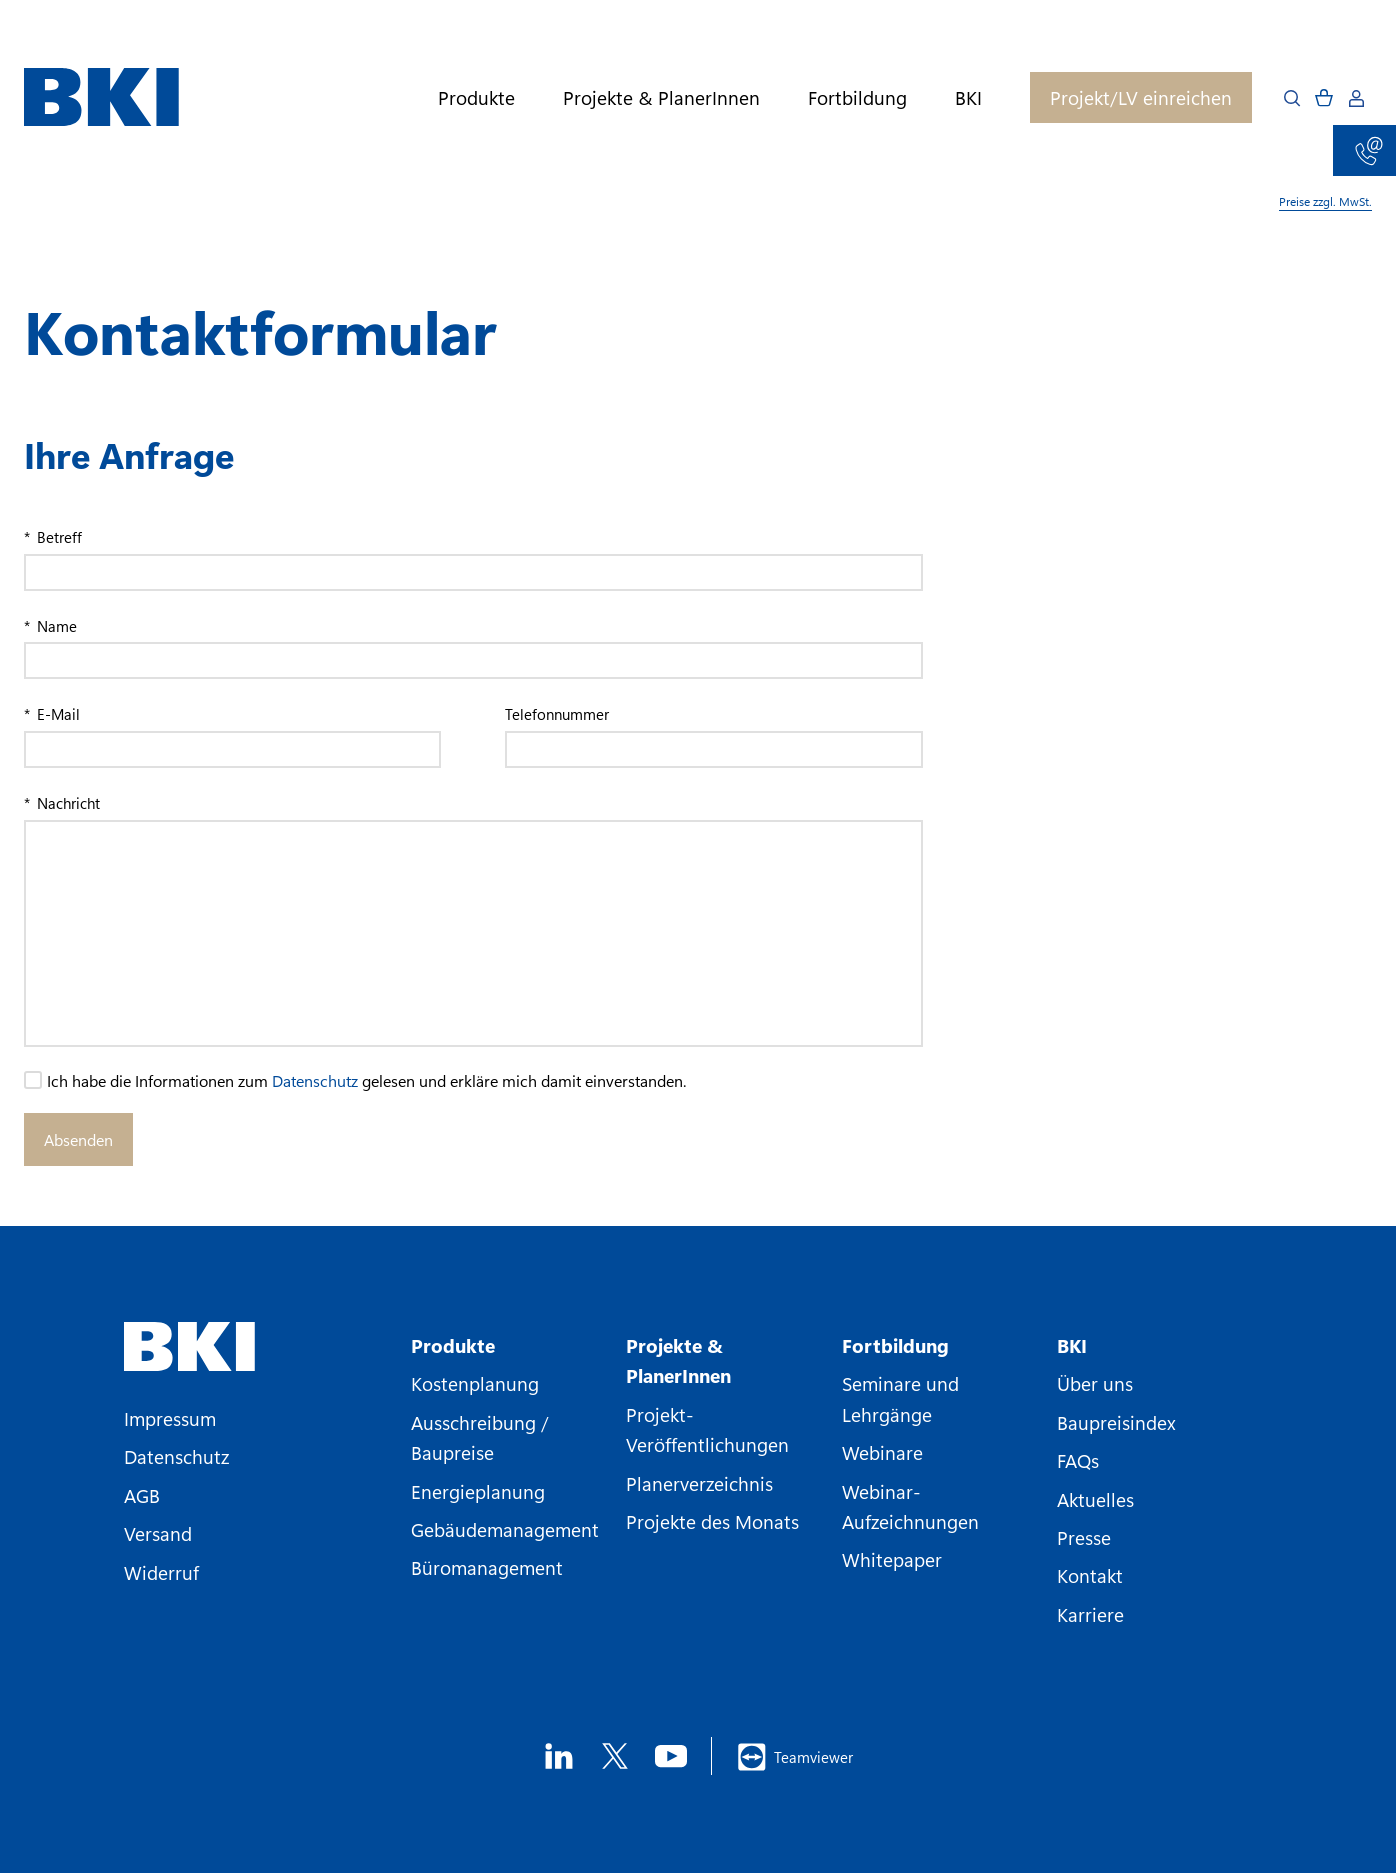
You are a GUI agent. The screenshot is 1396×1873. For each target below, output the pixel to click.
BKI (968, 97)
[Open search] (1292, 98)
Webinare (882, 1452)
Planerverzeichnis (699, 1483)
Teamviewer (794, 1757)
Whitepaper (892, 1559)
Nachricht (66, 803)
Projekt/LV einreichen (1141, 97)
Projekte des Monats (712, 1521)
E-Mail (56, 714)
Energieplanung (478, 1491)
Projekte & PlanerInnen (661, 97)
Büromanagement (487, 1567)
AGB (142, 1495)
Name (55, 626)
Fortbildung (857, 97)
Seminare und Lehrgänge (900, 1398)
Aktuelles (1095, 1499)
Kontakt (1090, 1575)
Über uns (1095, 1383)
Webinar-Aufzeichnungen (910, 1506)
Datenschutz (315, 1080)
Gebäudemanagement (505, 1529)
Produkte (476, 97)
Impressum (170, 1418)
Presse (1084, 1537)
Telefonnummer (557, 714)
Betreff (57, 537)
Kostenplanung (475, 1383)
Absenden (78, 1139)
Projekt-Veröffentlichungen (707, 1429)
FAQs (1078, 1460)
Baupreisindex (1116, 1422)
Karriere (1090, 1614)
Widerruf (161, 1572)
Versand (158, 1533)
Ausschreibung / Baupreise (480, 1437)
